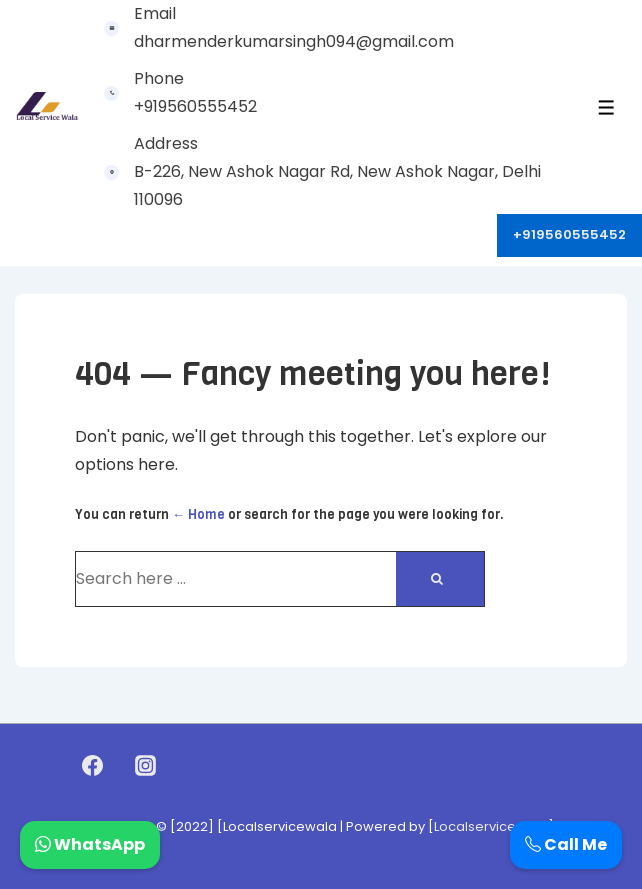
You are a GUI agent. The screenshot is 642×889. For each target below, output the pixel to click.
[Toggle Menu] (606, 107)
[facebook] (93, 765)
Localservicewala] (494, 826)
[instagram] (145, 765)
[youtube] (187, 765)
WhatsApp (90, 844)
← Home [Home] (198, 514)
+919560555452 (569, 234)
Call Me (566, 844)
